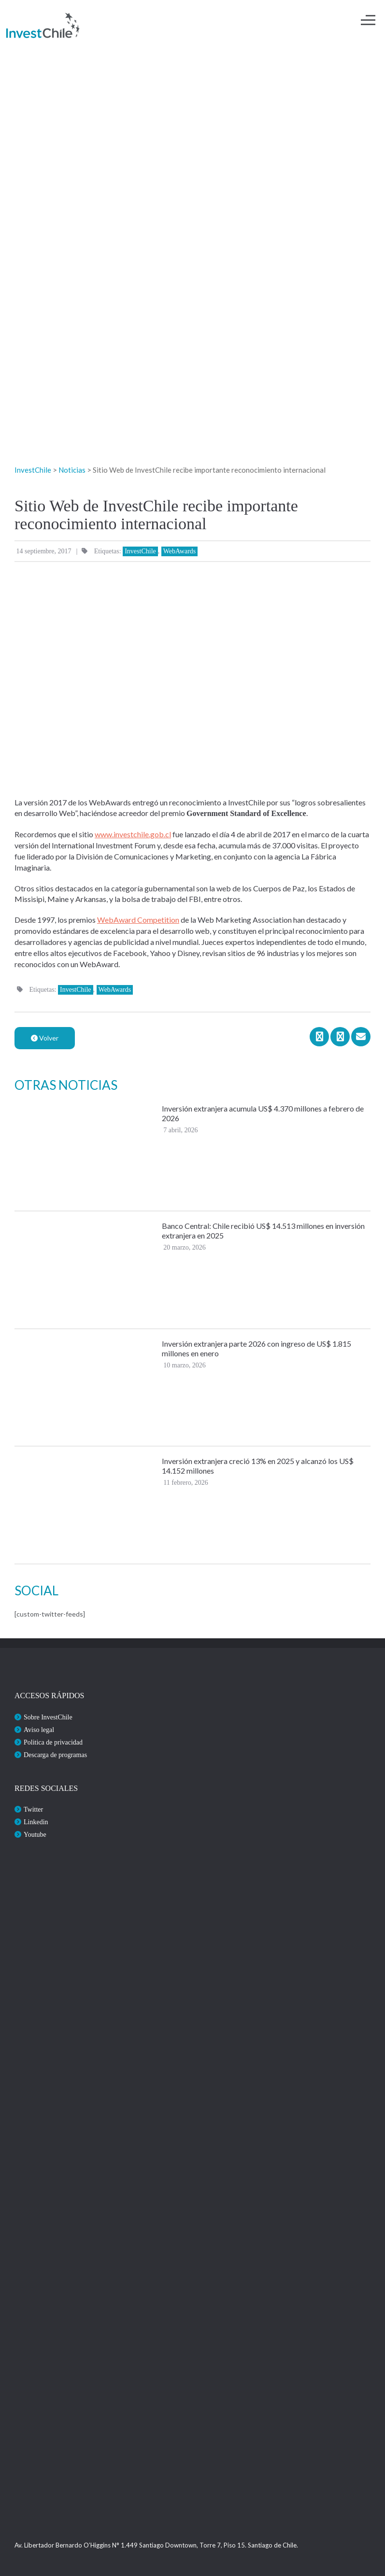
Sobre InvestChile (48, 1717)
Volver (44, 1038)
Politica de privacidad (53, 1742)
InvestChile (140, 551)
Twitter (33, 1809)
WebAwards (179, 551)
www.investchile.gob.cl (133, 834)
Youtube (35, 1834)
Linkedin (36, 1822)
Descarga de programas (55, 1755)
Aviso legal (39, 1729)
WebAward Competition (138, 919)
